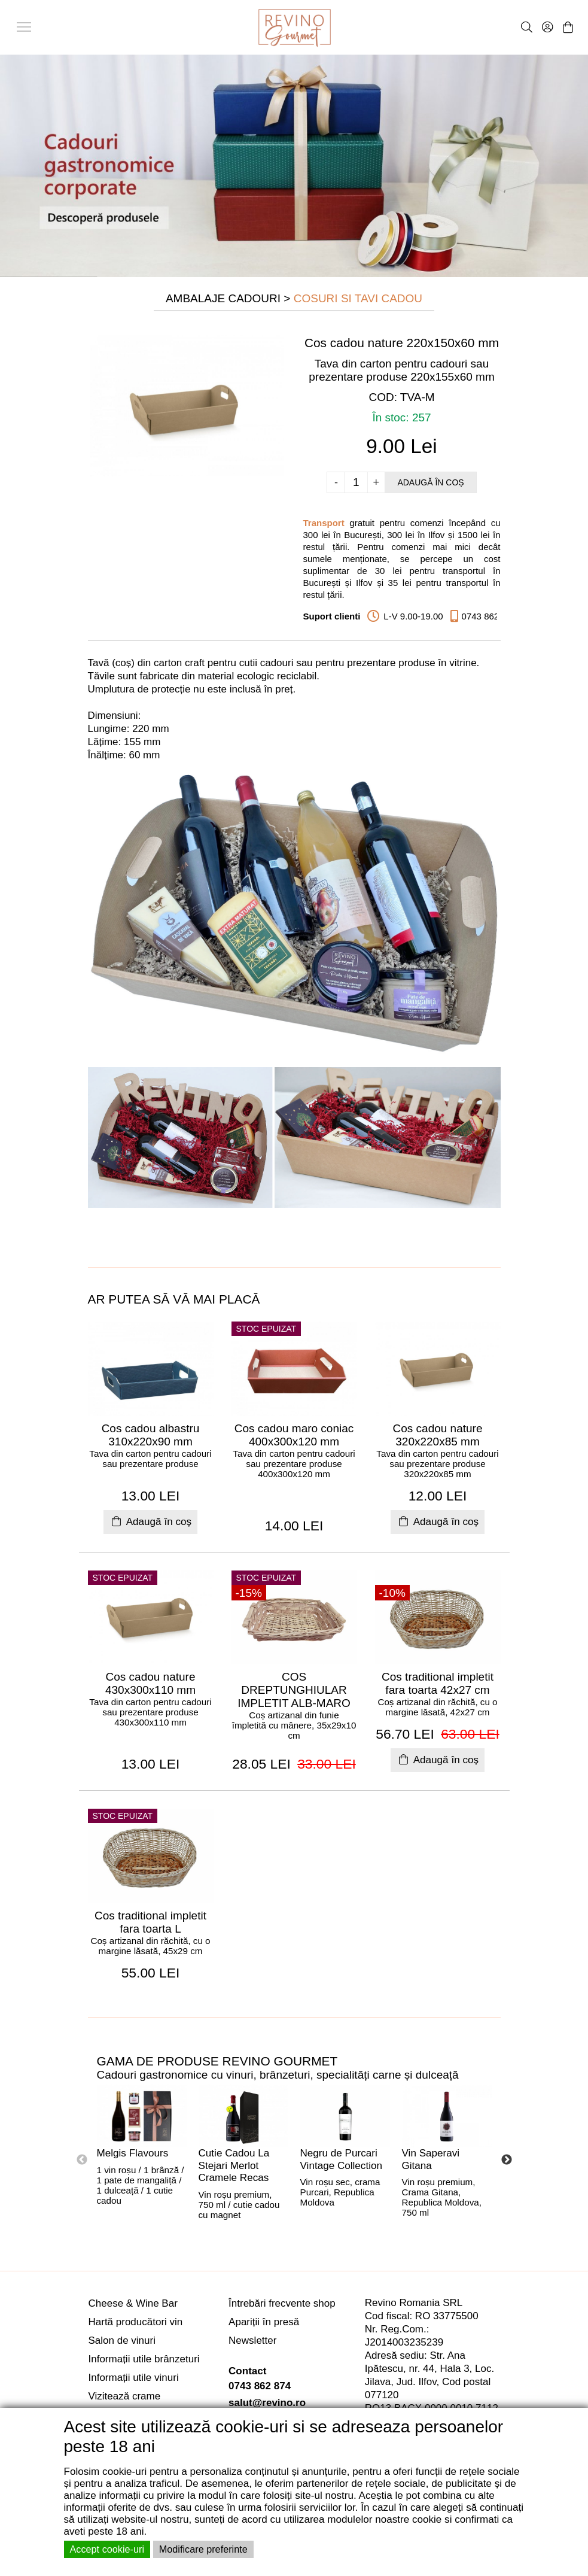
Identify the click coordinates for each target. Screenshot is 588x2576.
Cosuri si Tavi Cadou (358, 298)
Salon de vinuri (122, 2340)
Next (507, 2160)
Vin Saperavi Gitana (431, 2159)
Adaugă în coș (430, 482)
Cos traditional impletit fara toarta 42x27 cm (437, 1683)
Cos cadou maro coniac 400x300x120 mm (294, 1435)
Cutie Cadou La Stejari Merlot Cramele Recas (234, 2165)
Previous (82, 2160)
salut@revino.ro (267, 2402)
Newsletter (252, 2340)
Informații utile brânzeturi (144, 2359)
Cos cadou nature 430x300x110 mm (150, 1683)
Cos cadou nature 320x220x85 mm (438, 1435)
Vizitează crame (125, 2396)
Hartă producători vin (136, 2322)
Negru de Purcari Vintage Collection (341, 2159)
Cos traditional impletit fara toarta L (150, 1922)
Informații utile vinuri (134, 2377)
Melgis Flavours (133, 2153)
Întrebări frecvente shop (282, 2303)
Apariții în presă (264, 2322)
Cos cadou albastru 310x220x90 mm (151, 1435)
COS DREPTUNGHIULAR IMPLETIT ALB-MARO (294, 1689)
